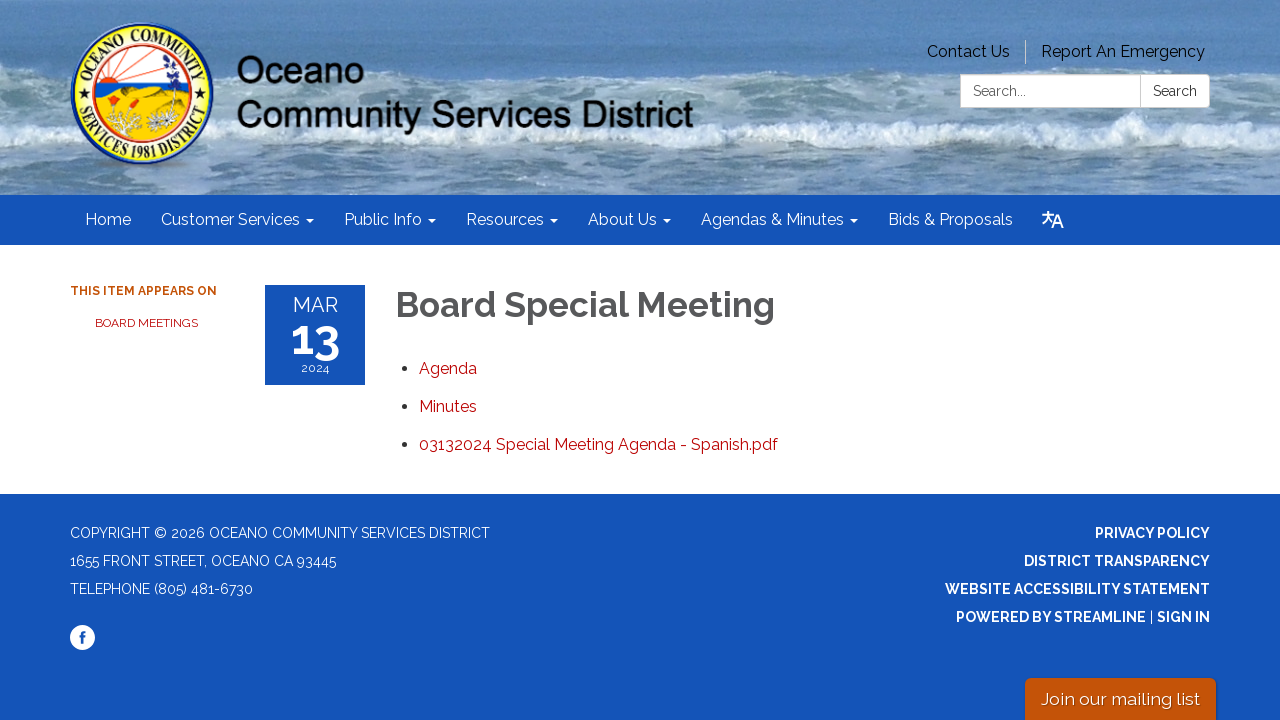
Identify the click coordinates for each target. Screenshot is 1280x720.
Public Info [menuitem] (383, 219)
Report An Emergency (1123, 51)
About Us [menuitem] (622, 219)
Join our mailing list (1120, 698)
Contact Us (968, 51)
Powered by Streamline (1051, 617)
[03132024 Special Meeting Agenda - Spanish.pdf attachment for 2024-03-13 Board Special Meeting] (598, 444)
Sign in (1183, 617)
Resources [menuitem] (505, 219)
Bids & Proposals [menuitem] (950, 219)
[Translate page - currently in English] (1053, 220)
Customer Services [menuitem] (230, 219)
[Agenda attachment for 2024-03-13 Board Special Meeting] (448, 368)
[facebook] (82, 645)
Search (1175, 91)
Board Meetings (146, 323)
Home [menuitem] (108, 219)
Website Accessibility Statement (1077, 589)
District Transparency (1117, 561)
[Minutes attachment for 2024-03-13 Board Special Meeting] (448, 406)
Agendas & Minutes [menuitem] (772, 219)
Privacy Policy (1152, 533)
